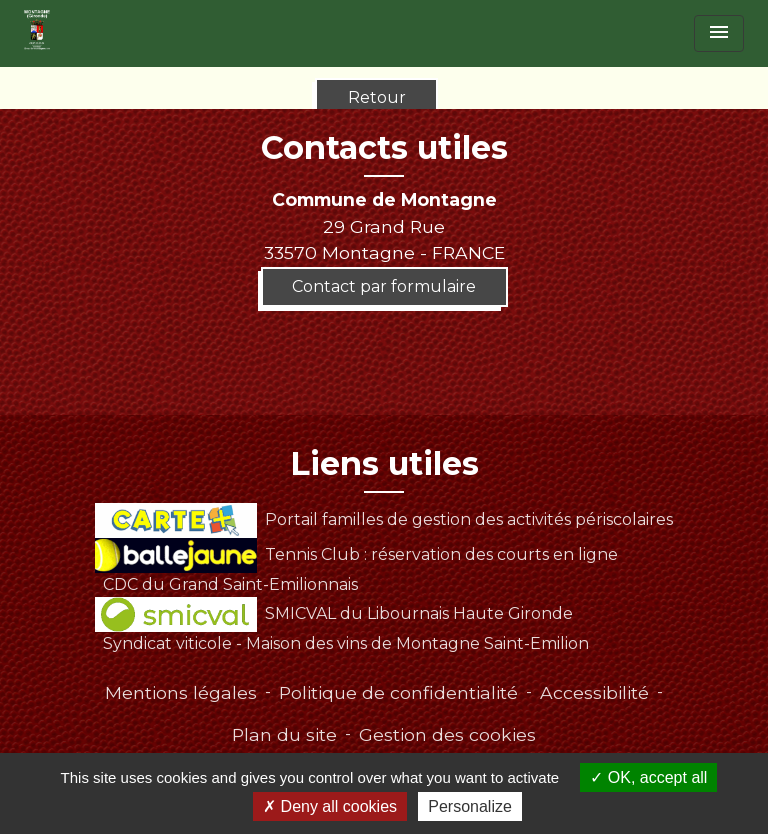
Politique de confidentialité (398, 692)
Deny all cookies (330, 806)
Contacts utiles (384, 148)
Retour (377, 97)
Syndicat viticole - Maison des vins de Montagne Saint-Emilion (346, 643)
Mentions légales (181, 692)
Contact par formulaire (384, 286)
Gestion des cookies (447, 734)
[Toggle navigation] (719, 33)
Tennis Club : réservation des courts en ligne (356, 554)
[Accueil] (37, 30)
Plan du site (284, 734)
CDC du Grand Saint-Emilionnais (230, 584)
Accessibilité (594, 692)
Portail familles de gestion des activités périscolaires (383, 519)
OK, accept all (648, 777)
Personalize (470, 806)
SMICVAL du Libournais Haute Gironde (333, 613)
